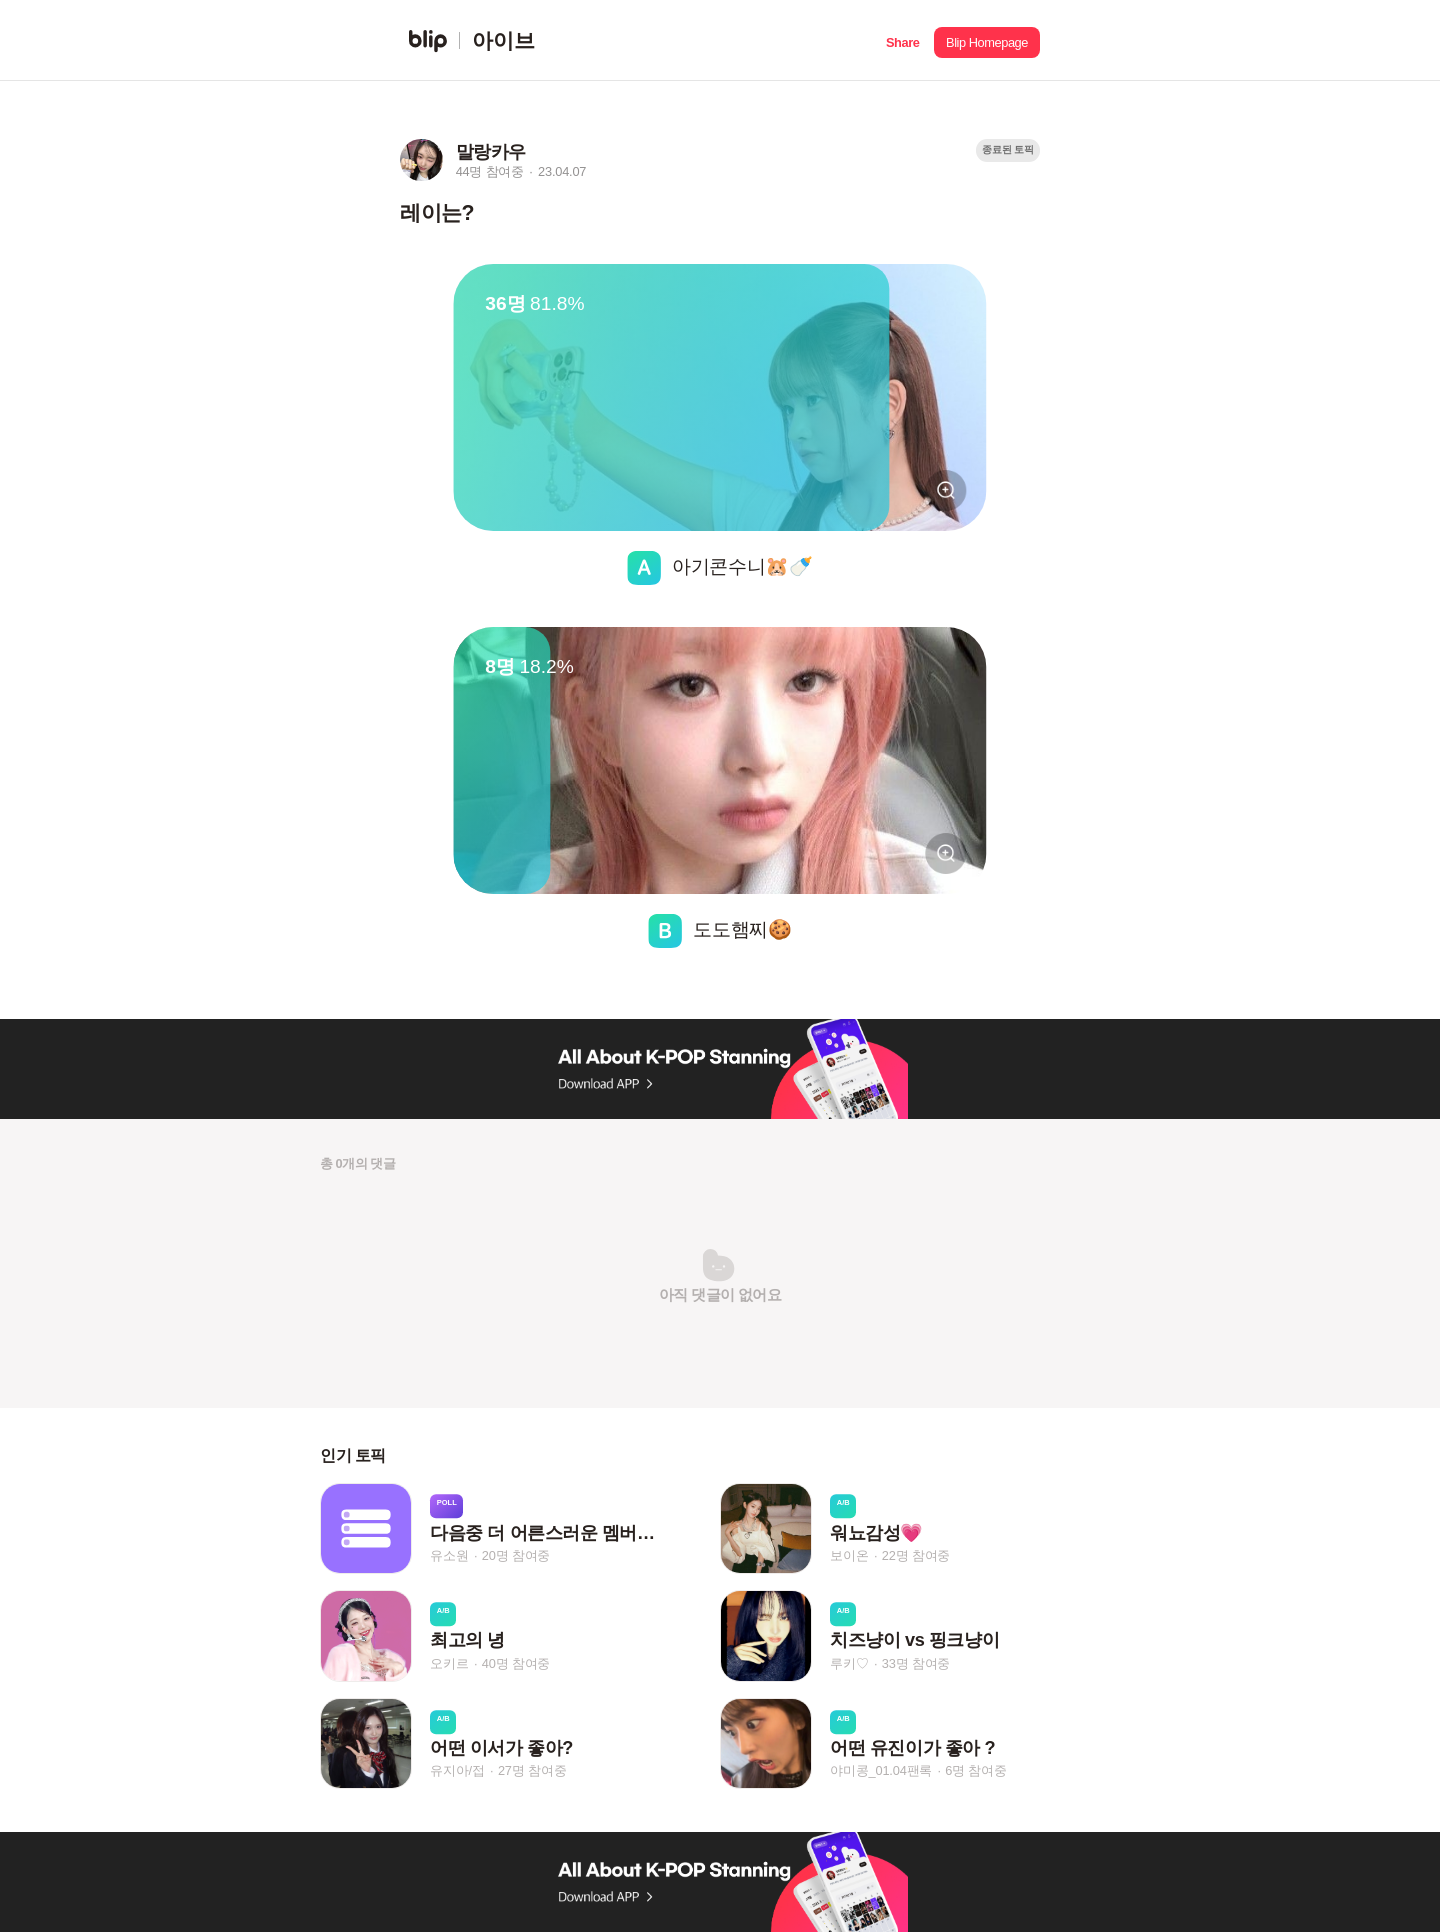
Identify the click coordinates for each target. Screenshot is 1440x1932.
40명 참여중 (516, 1663)
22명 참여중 (916, 1555)
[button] (902, 40)
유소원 (449, 1555)
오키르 (449, 1663)
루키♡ (849, 1663)
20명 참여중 (516, 1555)
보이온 (849, 1555)
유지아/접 (457, 1770)
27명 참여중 (532, 1770)
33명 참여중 (916, 1663)
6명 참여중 (975, 1770)
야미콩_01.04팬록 (881, 1770)
